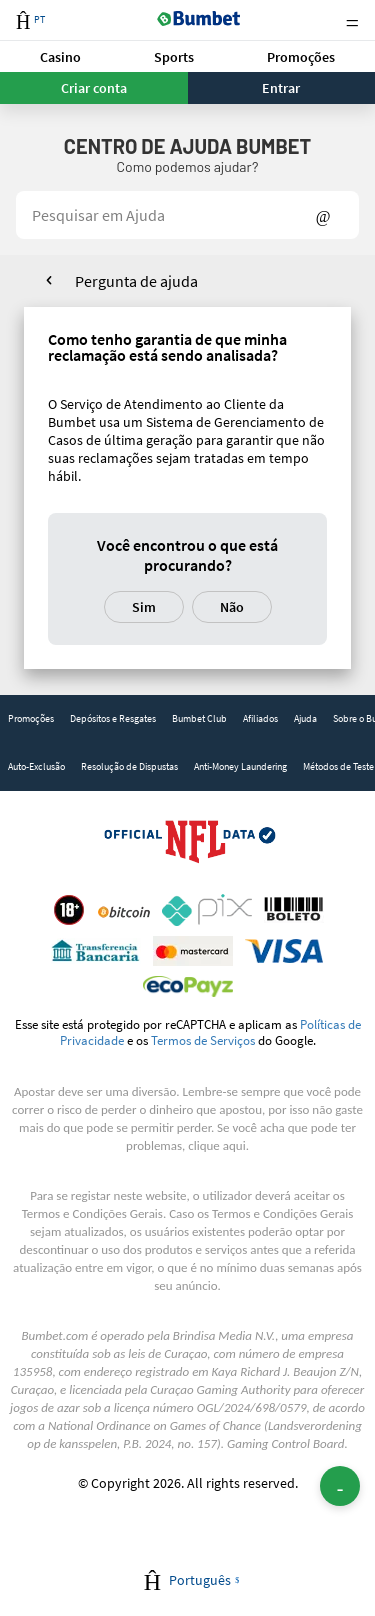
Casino (60, 57)
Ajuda (305, 718)
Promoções (301, 57)
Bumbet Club (199, 718)
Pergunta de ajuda (136, 281)
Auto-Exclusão (36, 766)
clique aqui (216, 1145)
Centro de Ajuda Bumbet (187, 146)
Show (323, 215)
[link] (31, 719)
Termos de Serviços (203, 1040)
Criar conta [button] (94, 88)
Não (232, 607)
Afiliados (260, 718)
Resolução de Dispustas (129, 766)
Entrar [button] (281, 88)
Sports (174, 57)
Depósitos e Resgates (113, 718)
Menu (352, 20)
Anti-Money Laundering (240, 766)
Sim (144, 607)
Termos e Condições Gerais (92, 1213)
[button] (61, 56)
